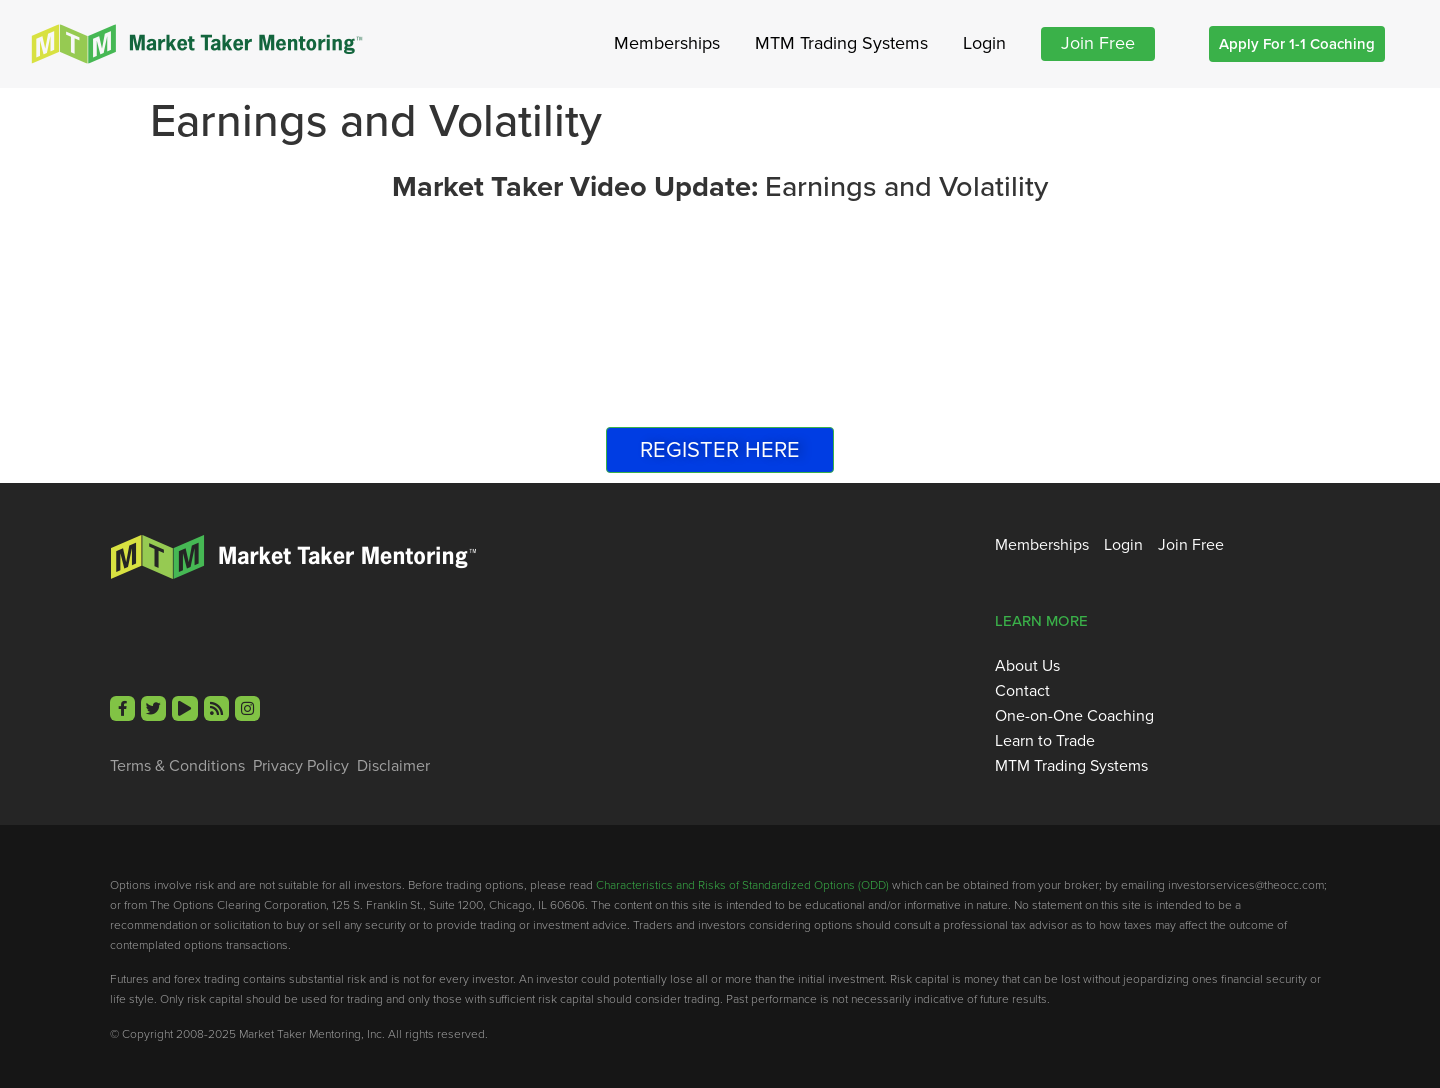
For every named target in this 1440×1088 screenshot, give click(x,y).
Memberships (667, 43)
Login (984, 43)
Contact (1022, 691)
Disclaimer (393, 766)
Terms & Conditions (177, 766)
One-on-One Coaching (1074, 716)
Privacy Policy (301, 766)
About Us (1027, 666)
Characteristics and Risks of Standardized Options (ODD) (742, 884)
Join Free (1098, 43)
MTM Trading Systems (841, 43)
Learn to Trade (1045, 741)
